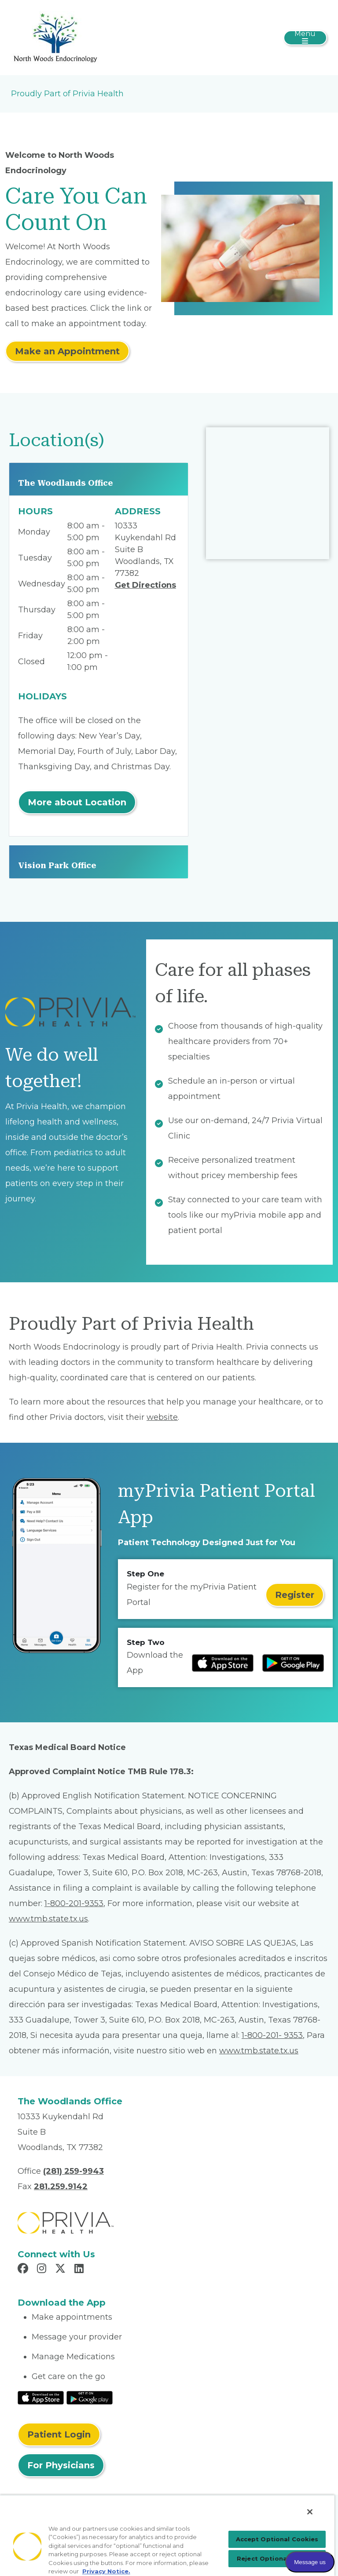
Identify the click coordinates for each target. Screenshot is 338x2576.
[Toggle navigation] (305, 37)
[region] (167, 2535)
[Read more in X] (61, 2269)
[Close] (310, 2511)
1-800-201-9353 (73, 1903)
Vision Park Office (57, 865)
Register (294, 1595)
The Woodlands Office (65, 483)
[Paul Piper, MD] (55, 37)
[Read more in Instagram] (43, 2269)
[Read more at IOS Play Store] (223, 1663)
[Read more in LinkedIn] (80, 2269)
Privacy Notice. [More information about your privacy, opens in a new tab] (106, 2571)
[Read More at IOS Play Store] (41, 2397)
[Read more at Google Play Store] (293, 1663)
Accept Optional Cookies (277, 2539)
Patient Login (59, 2434)
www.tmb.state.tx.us (48, 1919)
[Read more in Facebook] (24, 2269)
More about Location (77, 802)
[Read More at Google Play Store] (89, 2397)
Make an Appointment (67, 351)
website (162, 1417)
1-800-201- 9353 (272, 2035)
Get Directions (145, 585)
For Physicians (61, 2465)
